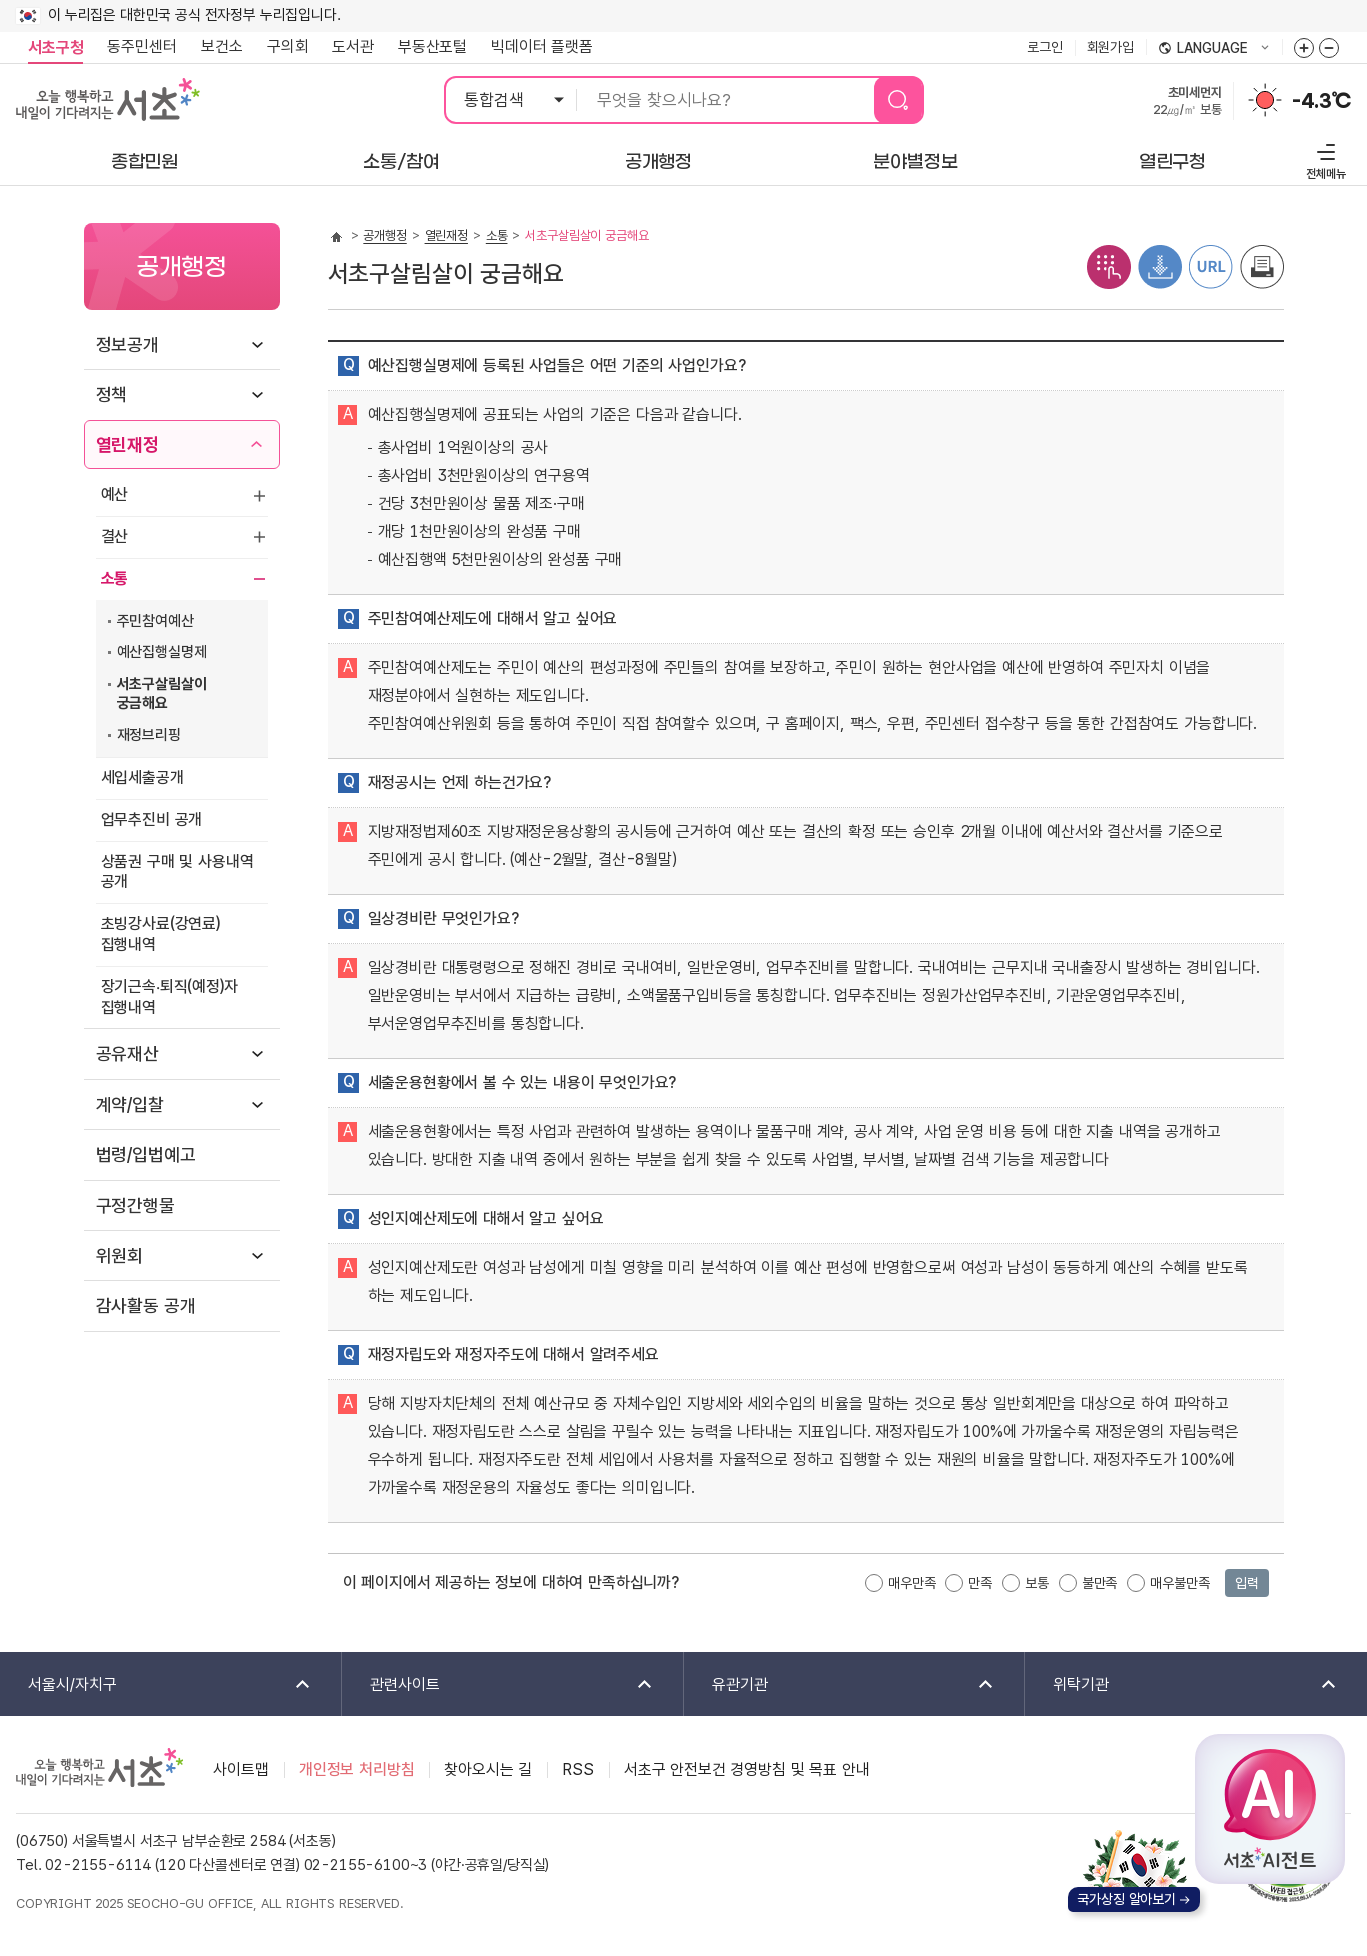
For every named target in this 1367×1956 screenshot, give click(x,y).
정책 (112, 394)
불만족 (1100, 1583)
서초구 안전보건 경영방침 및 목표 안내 (747, 1769)
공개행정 (384, 235)
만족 (980, 1583)
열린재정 (127, 444)
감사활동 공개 (146, 1305)
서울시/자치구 (156, 1685)
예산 (115, 494)
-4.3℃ (1321, 101)
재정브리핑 (149, 735)
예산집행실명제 (162, 652)
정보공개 (127, 344)
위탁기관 (1182, 1685)
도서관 (353, 46)
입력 (1247, 1583)
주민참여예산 (155, 621)
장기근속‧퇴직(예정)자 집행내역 (169, 997)
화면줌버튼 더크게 (1304, 48)
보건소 (222, 46)
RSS (578, 1769)
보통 (1037, 1583)
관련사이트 (498, 1685)
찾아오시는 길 (488, 1769)
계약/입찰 (130, 1104)
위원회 (120, 1255)
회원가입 (1110, 47)
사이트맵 (240, 1769)
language (1214, 49)
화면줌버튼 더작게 (1329, 48)
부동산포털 (432, 46)
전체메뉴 (1323, 158)
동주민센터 (136, 47)
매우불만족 (1179, 1583)
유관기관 (840, 1685)
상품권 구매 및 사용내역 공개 (177, 872)
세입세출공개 (142, 777)
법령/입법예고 (146, 1154)
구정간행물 (135, 1205)
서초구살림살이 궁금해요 (162, 694)
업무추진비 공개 (152, 819)
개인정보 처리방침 (357, 1769)
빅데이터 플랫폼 (542, 46)
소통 (115, 578)
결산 (115, 536)
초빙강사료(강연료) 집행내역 (160, 934)
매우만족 (911, 1583)
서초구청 (55, 47)
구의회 (288, 46)
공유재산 (127, 1053)
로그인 (1045, 47)
